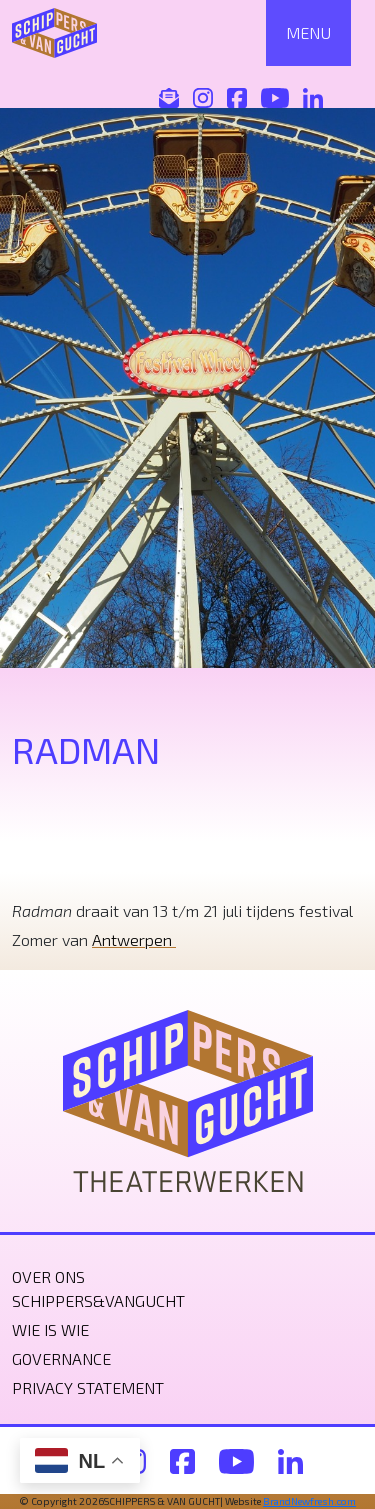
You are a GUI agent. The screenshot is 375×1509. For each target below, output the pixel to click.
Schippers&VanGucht (98, 1300)
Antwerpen (134, 939)
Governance (61, 1358)
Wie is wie (50, 1329)
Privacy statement (88, 1387)
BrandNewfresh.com (309, 1501)
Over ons (48, 1276)
